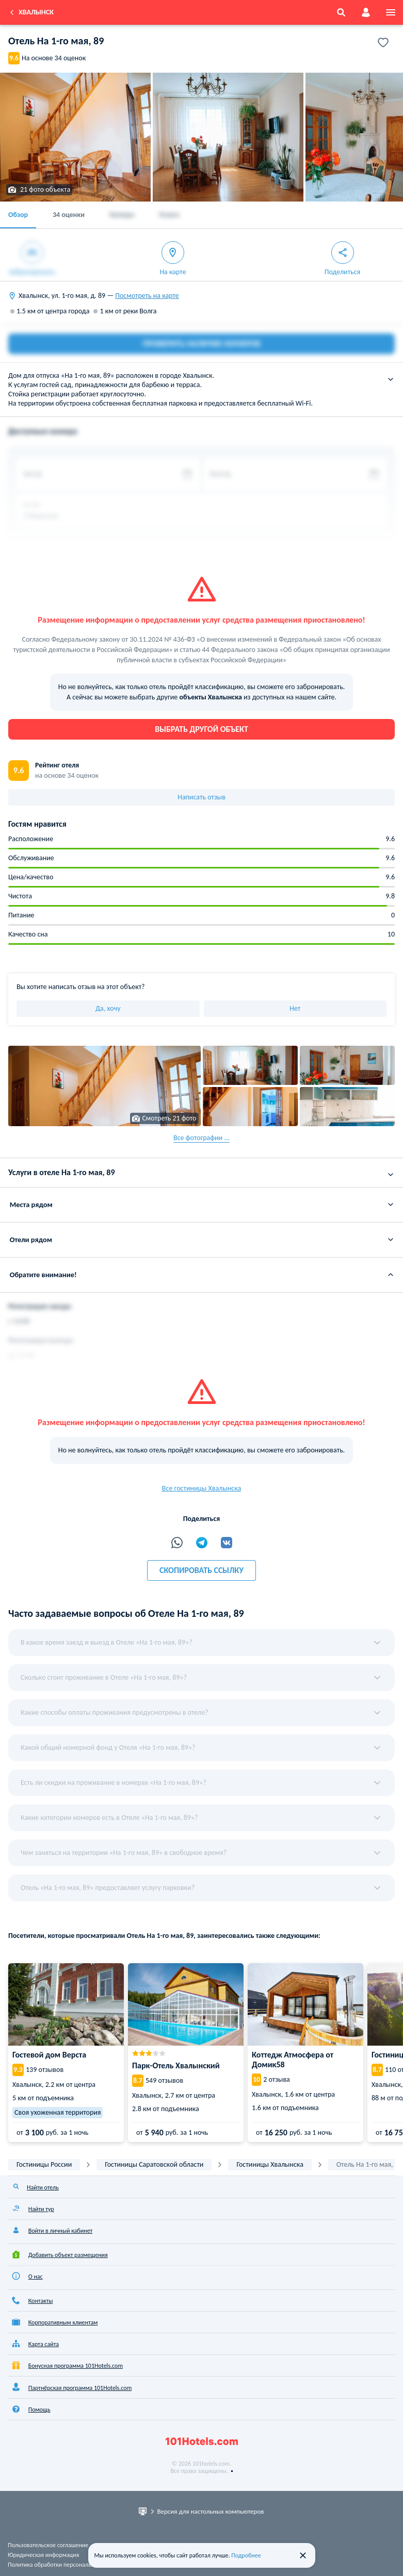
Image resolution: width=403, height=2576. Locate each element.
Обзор (18, 214)
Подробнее (246, 2555)
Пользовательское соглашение (48, 2545)
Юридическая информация (43, 2554)
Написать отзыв (201, 797)
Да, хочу (108, 1008)
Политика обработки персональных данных (65, 2564)
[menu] (390, 12)
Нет (294, 1008)
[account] (365, 12)
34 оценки (69, 214)
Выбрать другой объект (201, 729)
